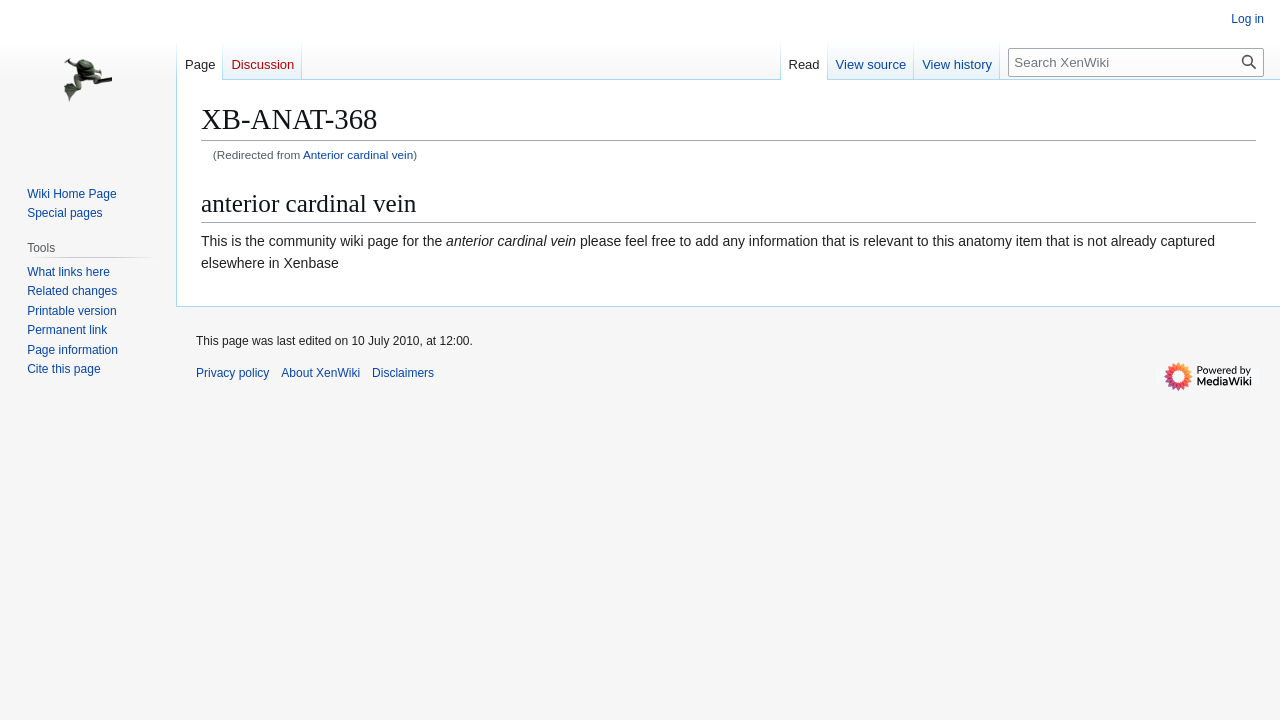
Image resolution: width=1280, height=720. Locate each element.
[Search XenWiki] (1136, 62)
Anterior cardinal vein (358, 154)
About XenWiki (320, 373)
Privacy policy (232, 373)
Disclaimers (403, 373)
